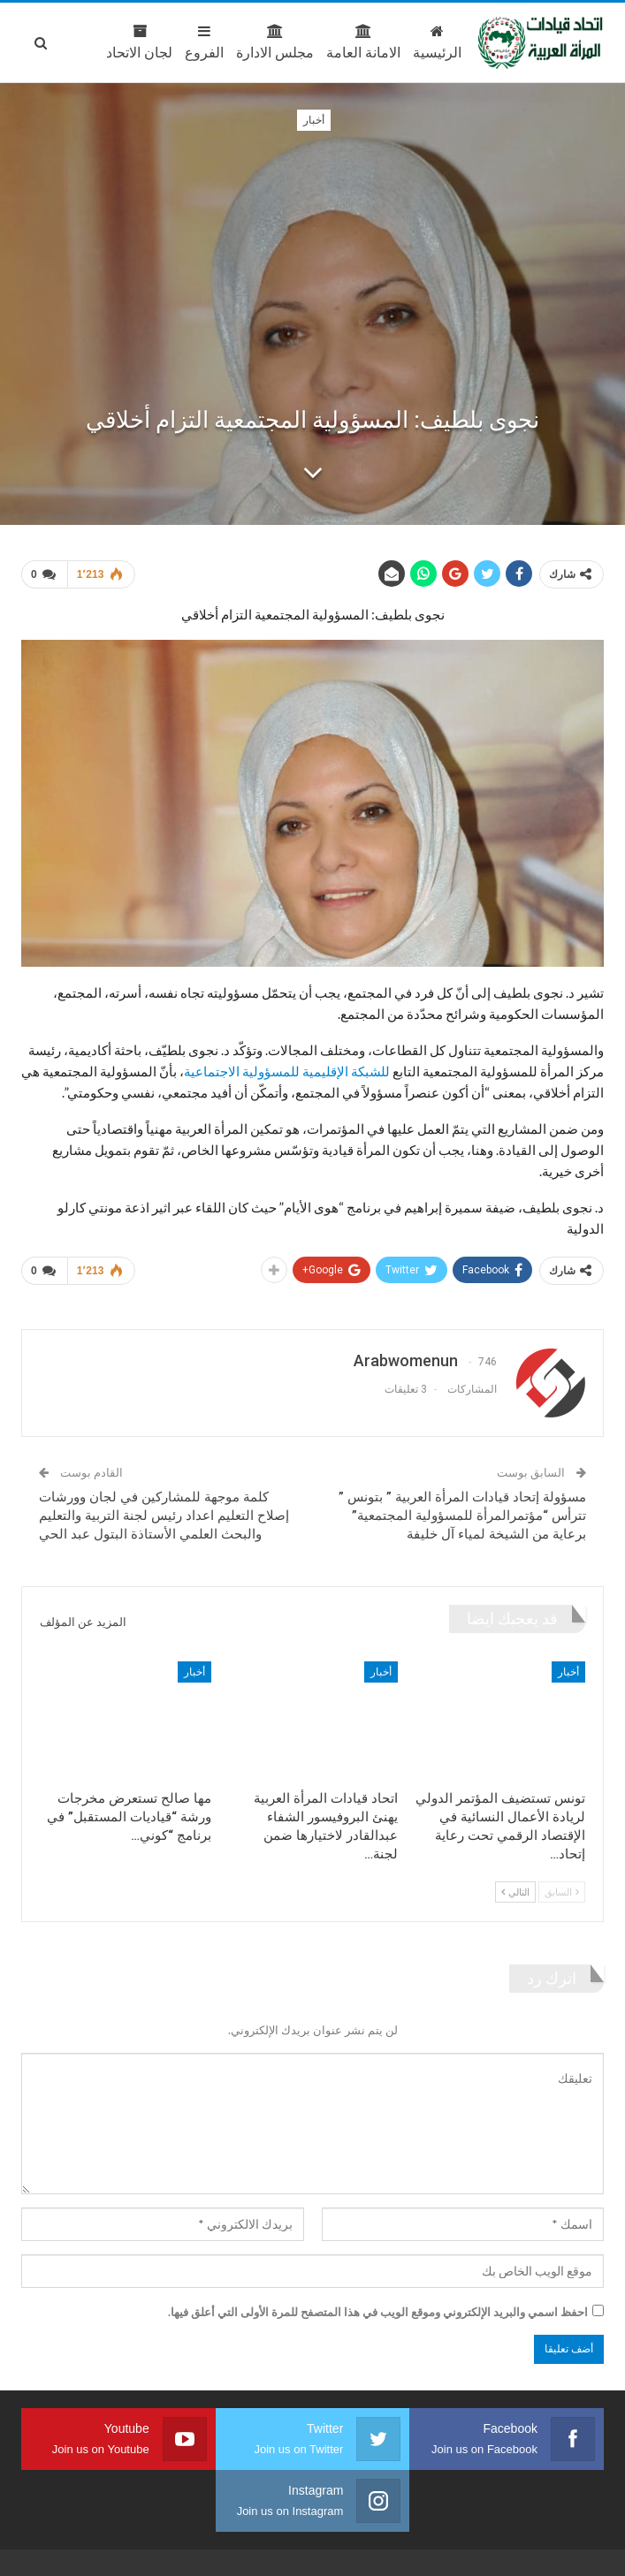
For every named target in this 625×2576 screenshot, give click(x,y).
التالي (515, 1892)
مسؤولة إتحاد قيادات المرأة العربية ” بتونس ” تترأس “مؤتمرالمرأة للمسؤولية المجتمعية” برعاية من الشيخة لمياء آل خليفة (462, 1515)
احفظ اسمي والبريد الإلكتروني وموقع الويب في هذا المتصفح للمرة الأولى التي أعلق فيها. (378, 2312)
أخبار (313, 120)
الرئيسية (362, 42)
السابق (562, 1892)
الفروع (129, 42)
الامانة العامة (288, 42)
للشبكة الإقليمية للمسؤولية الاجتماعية (287, 1071)
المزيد (80, 42)
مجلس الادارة (200, 42)
